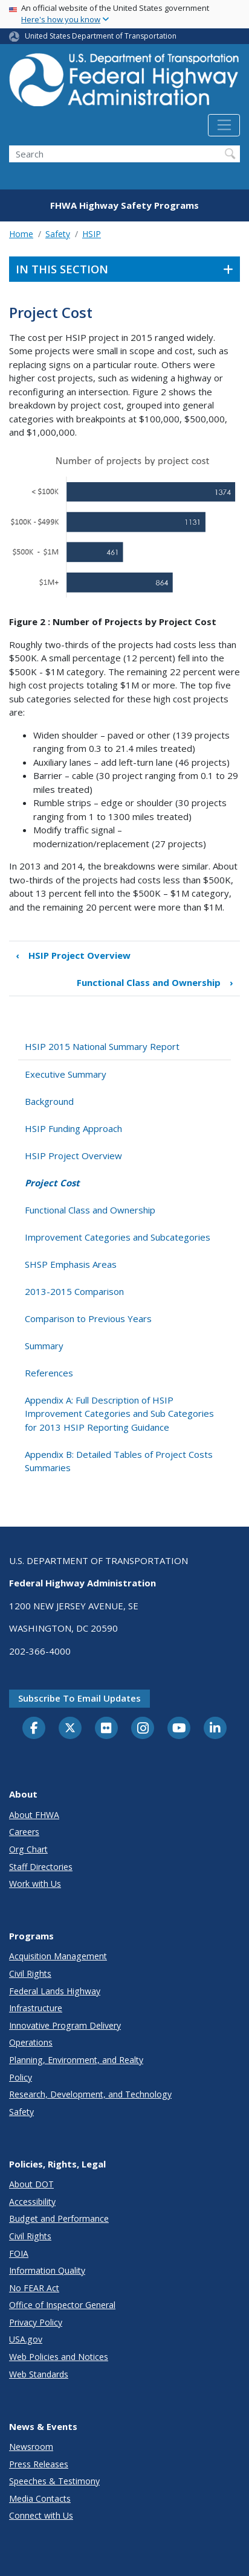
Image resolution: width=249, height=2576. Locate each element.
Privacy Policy (35, 2322)
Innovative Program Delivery (65, 2025)
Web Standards (38, 2374)
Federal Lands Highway (54, 1991)
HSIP (91, 234)
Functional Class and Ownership (155, 983)
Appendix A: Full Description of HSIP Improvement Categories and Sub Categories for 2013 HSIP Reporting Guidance (119, 1413)
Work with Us (35, 1883)
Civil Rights (30, 1973)
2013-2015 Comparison (74, 1291)
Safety (57, 234)
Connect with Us (41, 2515)
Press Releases (38, 2464)
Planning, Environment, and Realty (76, 2060)
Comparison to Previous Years (88, 1318)
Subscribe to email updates (79, 1698)
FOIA (18, 2253)
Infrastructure (35, 2008)
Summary (44, 1346)
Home (21, 234)
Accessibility (32, 2201)
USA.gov (25, 2339)
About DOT (31, 2184)
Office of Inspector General (62, 2304)
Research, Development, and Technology (90, 2094)
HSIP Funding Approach (73, 1128)
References (49, 1373)
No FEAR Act (34, 2288)
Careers (24, 1831)
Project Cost (52, 1183)
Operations (31, 2042)
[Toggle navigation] (224, 125)
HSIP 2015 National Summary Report (102, 1046)
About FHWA (34, 1815)
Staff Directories (41, 1866)
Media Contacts (40, 2498)
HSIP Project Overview (73, 955)
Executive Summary (65, 1074)
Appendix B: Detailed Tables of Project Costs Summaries (119, 1461)
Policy (20, 2077)
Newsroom (31, 2446)
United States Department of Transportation (100, 36)
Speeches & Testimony (54, 2481)
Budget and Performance (59, 2218)
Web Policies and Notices (58, 2356)
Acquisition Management (58, 1956)
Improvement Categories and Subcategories (117, 1237)
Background (49, 1101)
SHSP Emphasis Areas (71, 1264)
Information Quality (47, 2270)
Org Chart (28, 1849)
